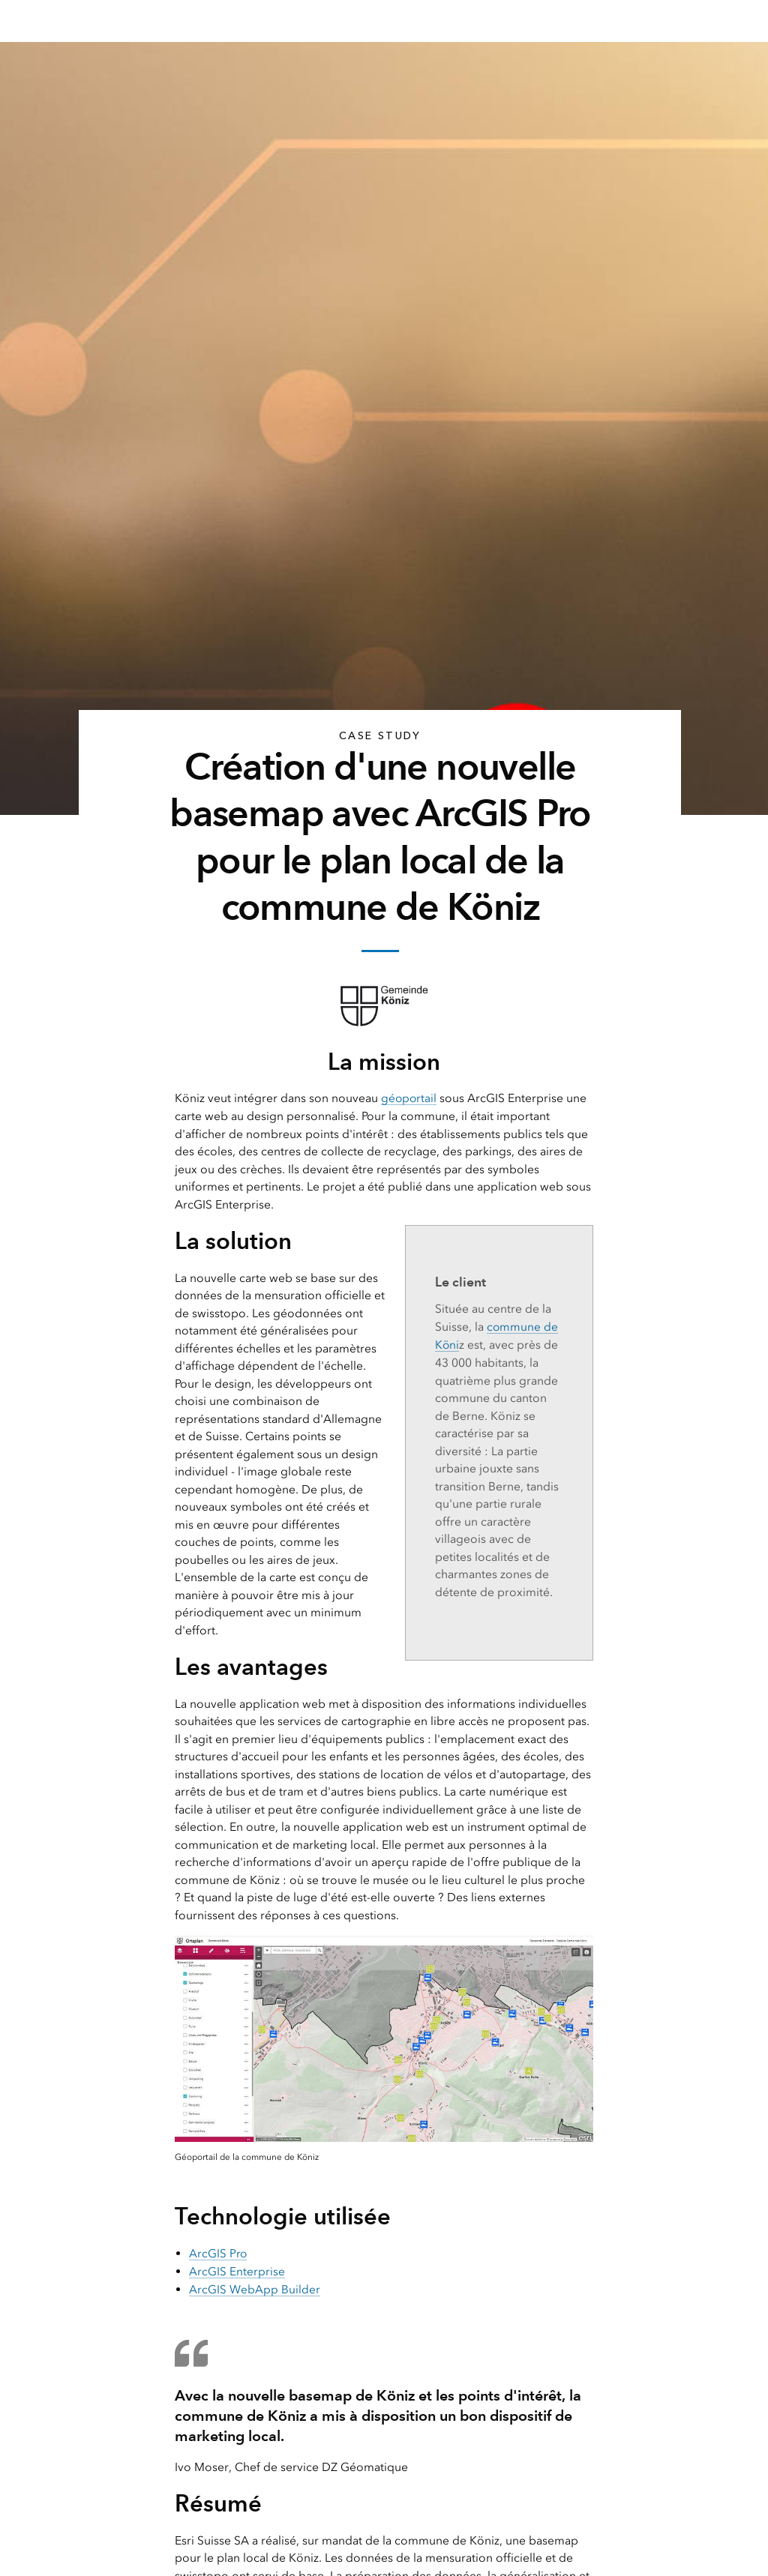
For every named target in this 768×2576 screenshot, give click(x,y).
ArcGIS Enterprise (237, 2270)
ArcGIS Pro (218, 2252)
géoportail (409, 1098)
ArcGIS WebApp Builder (254, 2288)
